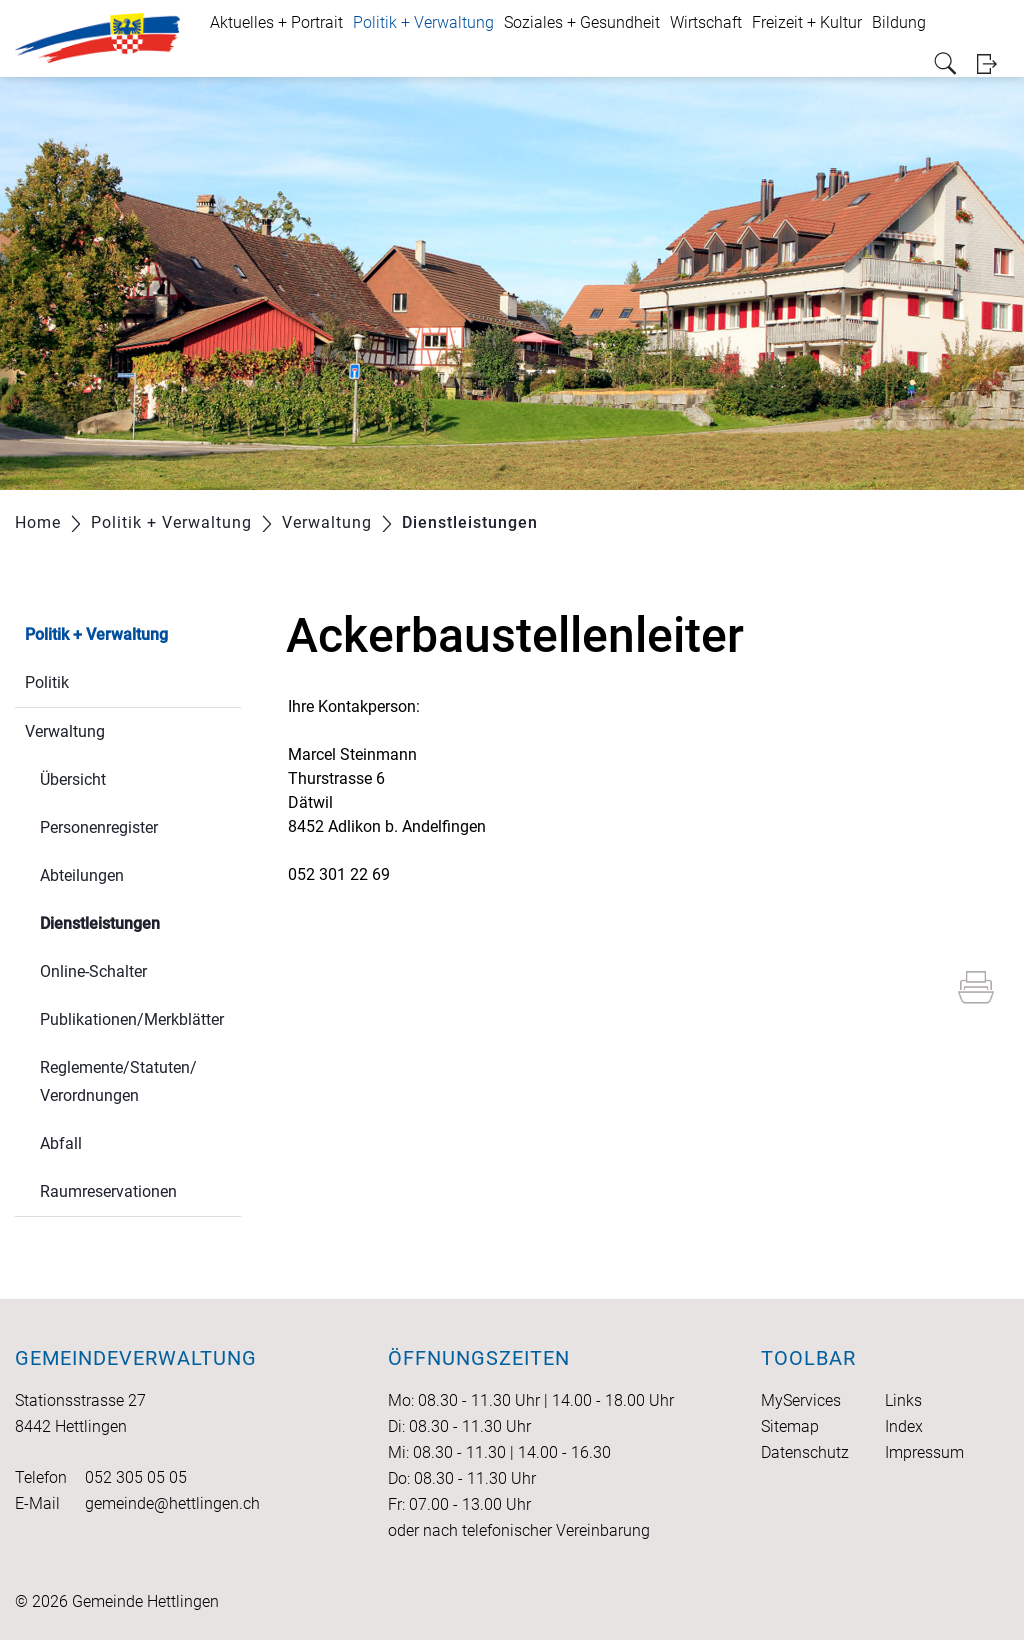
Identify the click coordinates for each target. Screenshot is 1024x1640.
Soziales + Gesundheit (582, 22)
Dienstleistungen (140, 921)
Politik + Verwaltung (423, 22)
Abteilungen (82, 875)
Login (993, 63)
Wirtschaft (706, 22)
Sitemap (790, 1426)
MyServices (801, 1400)
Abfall (61, 1143)
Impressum (924, 1452)
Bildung (899, 22)
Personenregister (99, 827)
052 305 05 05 (136, 1477)
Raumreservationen (108, 1191)
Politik (47, 682)
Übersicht (73, 779)
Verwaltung (65, 731)
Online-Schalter (93, 971)
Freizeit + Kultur (807, 22)
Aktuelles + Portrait (276, 22)
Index (904, 1426)
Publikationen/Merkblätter (132, 1019)
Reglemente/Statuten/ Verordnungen (118, 1081)
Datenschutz (805, 1452)
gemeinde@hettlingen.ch (172, 1503)
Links (903, 1400)
